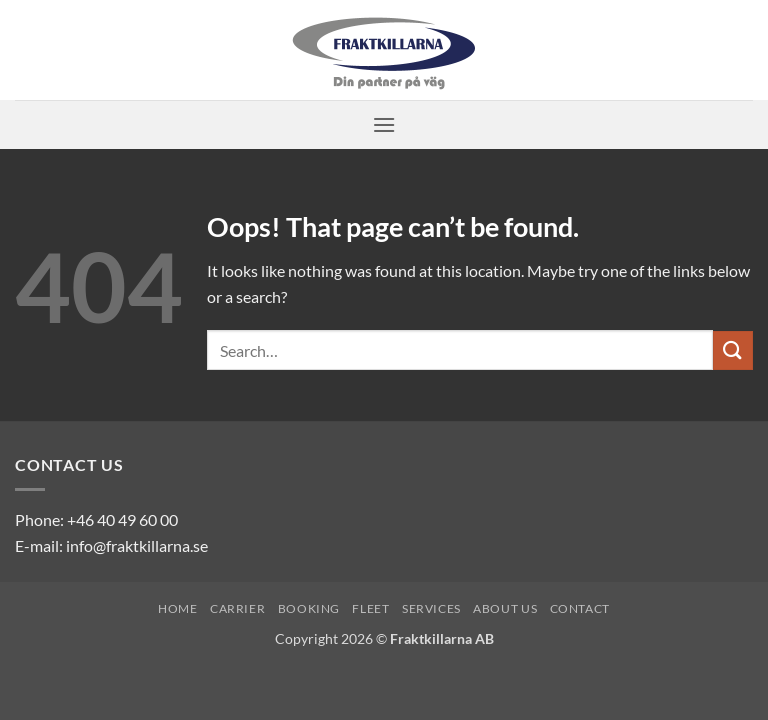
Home (177, 608)
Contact (580, 608)
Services (431, 608)
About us (505, 608)
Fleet (370, 608)
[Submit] (733, 350)
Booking (309, 608)
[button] (384, 124)
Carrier (237, 608)
